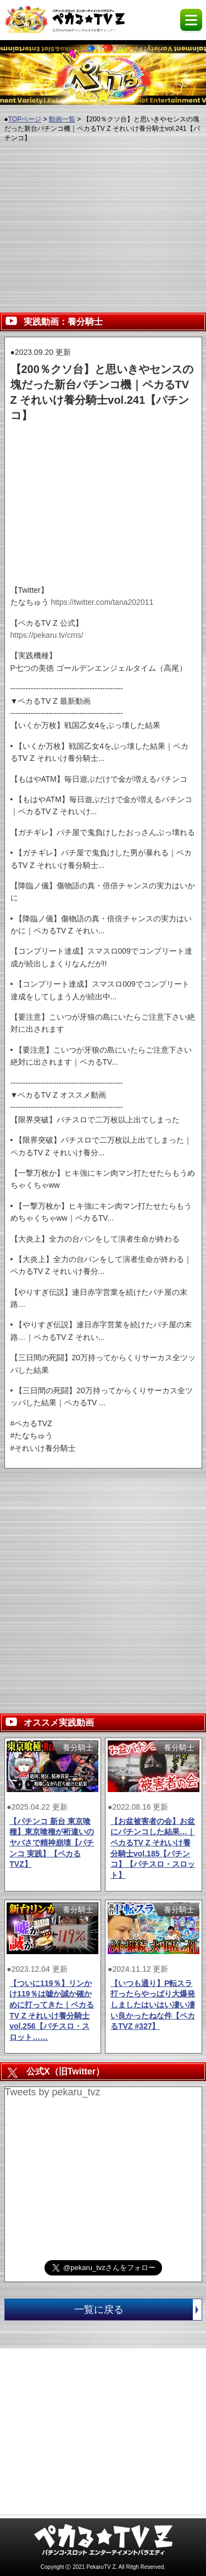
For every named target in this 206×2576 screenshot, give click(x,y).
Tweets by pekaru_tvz (53, 2092)
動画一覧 (62, 119)
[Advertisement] (103, 225)
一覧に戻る (138, 2309)
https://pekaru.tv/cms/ (46, 635)
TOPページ (24, 119)
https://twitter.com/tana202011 (102, 602)
